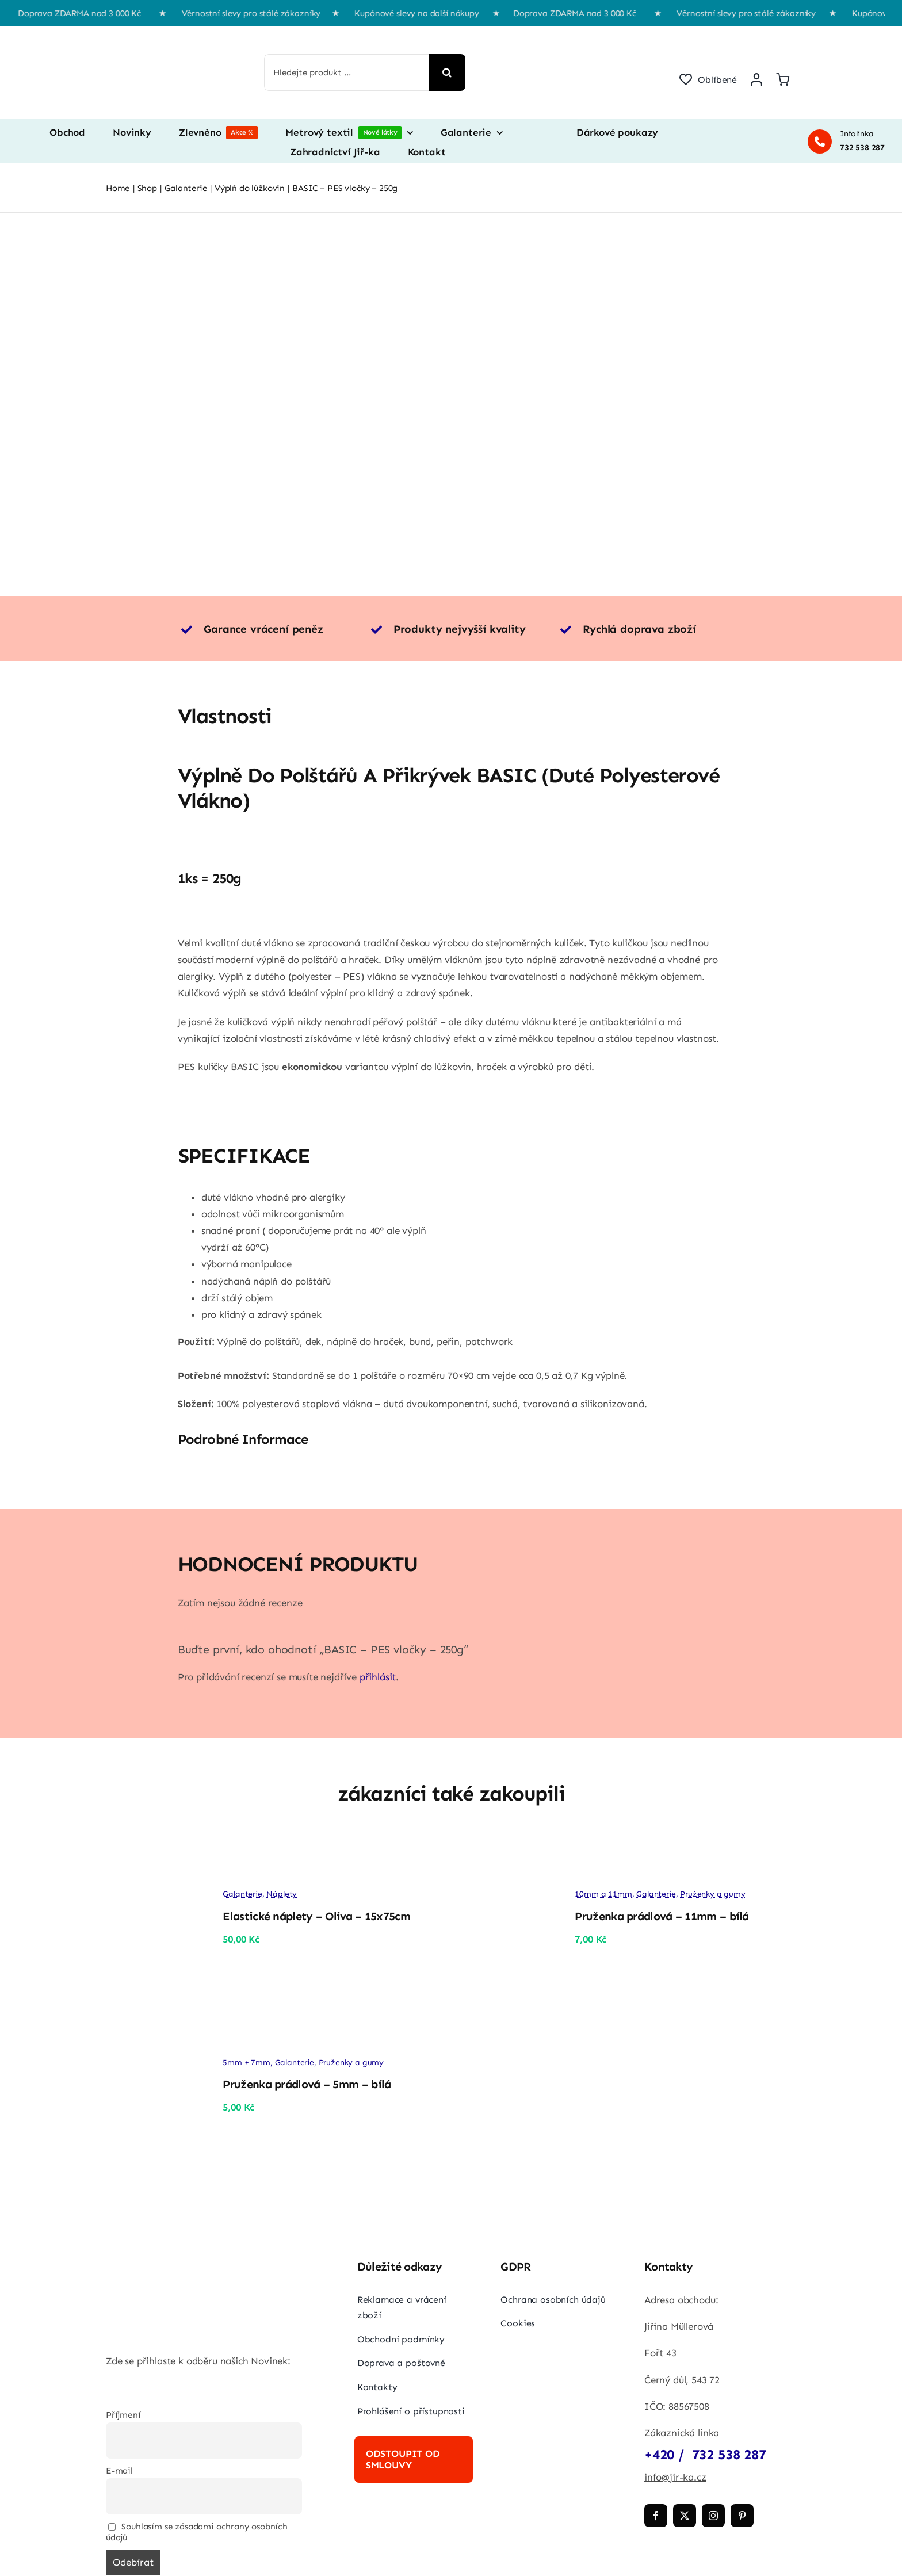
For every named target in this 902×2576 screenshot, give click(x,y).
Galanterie (242, 1894)
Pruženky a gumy (712, 1894)
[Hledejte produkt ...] (346, 72)
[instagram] (713, 2515)
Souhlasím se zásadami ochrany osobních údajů (197, 2532)
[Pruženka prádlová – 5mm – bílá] (152, 2037)
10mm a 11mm (603, 1894)
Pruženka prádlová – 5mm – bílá (307, 2084)
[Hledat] (447, 72)
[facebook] (655, 2515)
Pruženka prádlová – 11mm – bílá (661, 1916)
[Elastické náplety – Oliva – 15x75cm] (152, 1850)
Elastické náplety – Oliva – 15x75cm (316, 1916)
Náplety (281, 1894)
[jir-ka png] (160, 38)
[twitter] (684, 2515)
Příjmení (123, 2415)
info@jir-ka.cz (675, 2477)
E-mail (119, 2471)
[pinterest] (742, 2515)
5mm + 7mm (246, 2062)
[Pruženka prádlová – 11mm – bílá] (504, 1850)
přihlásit (378, 1677)
